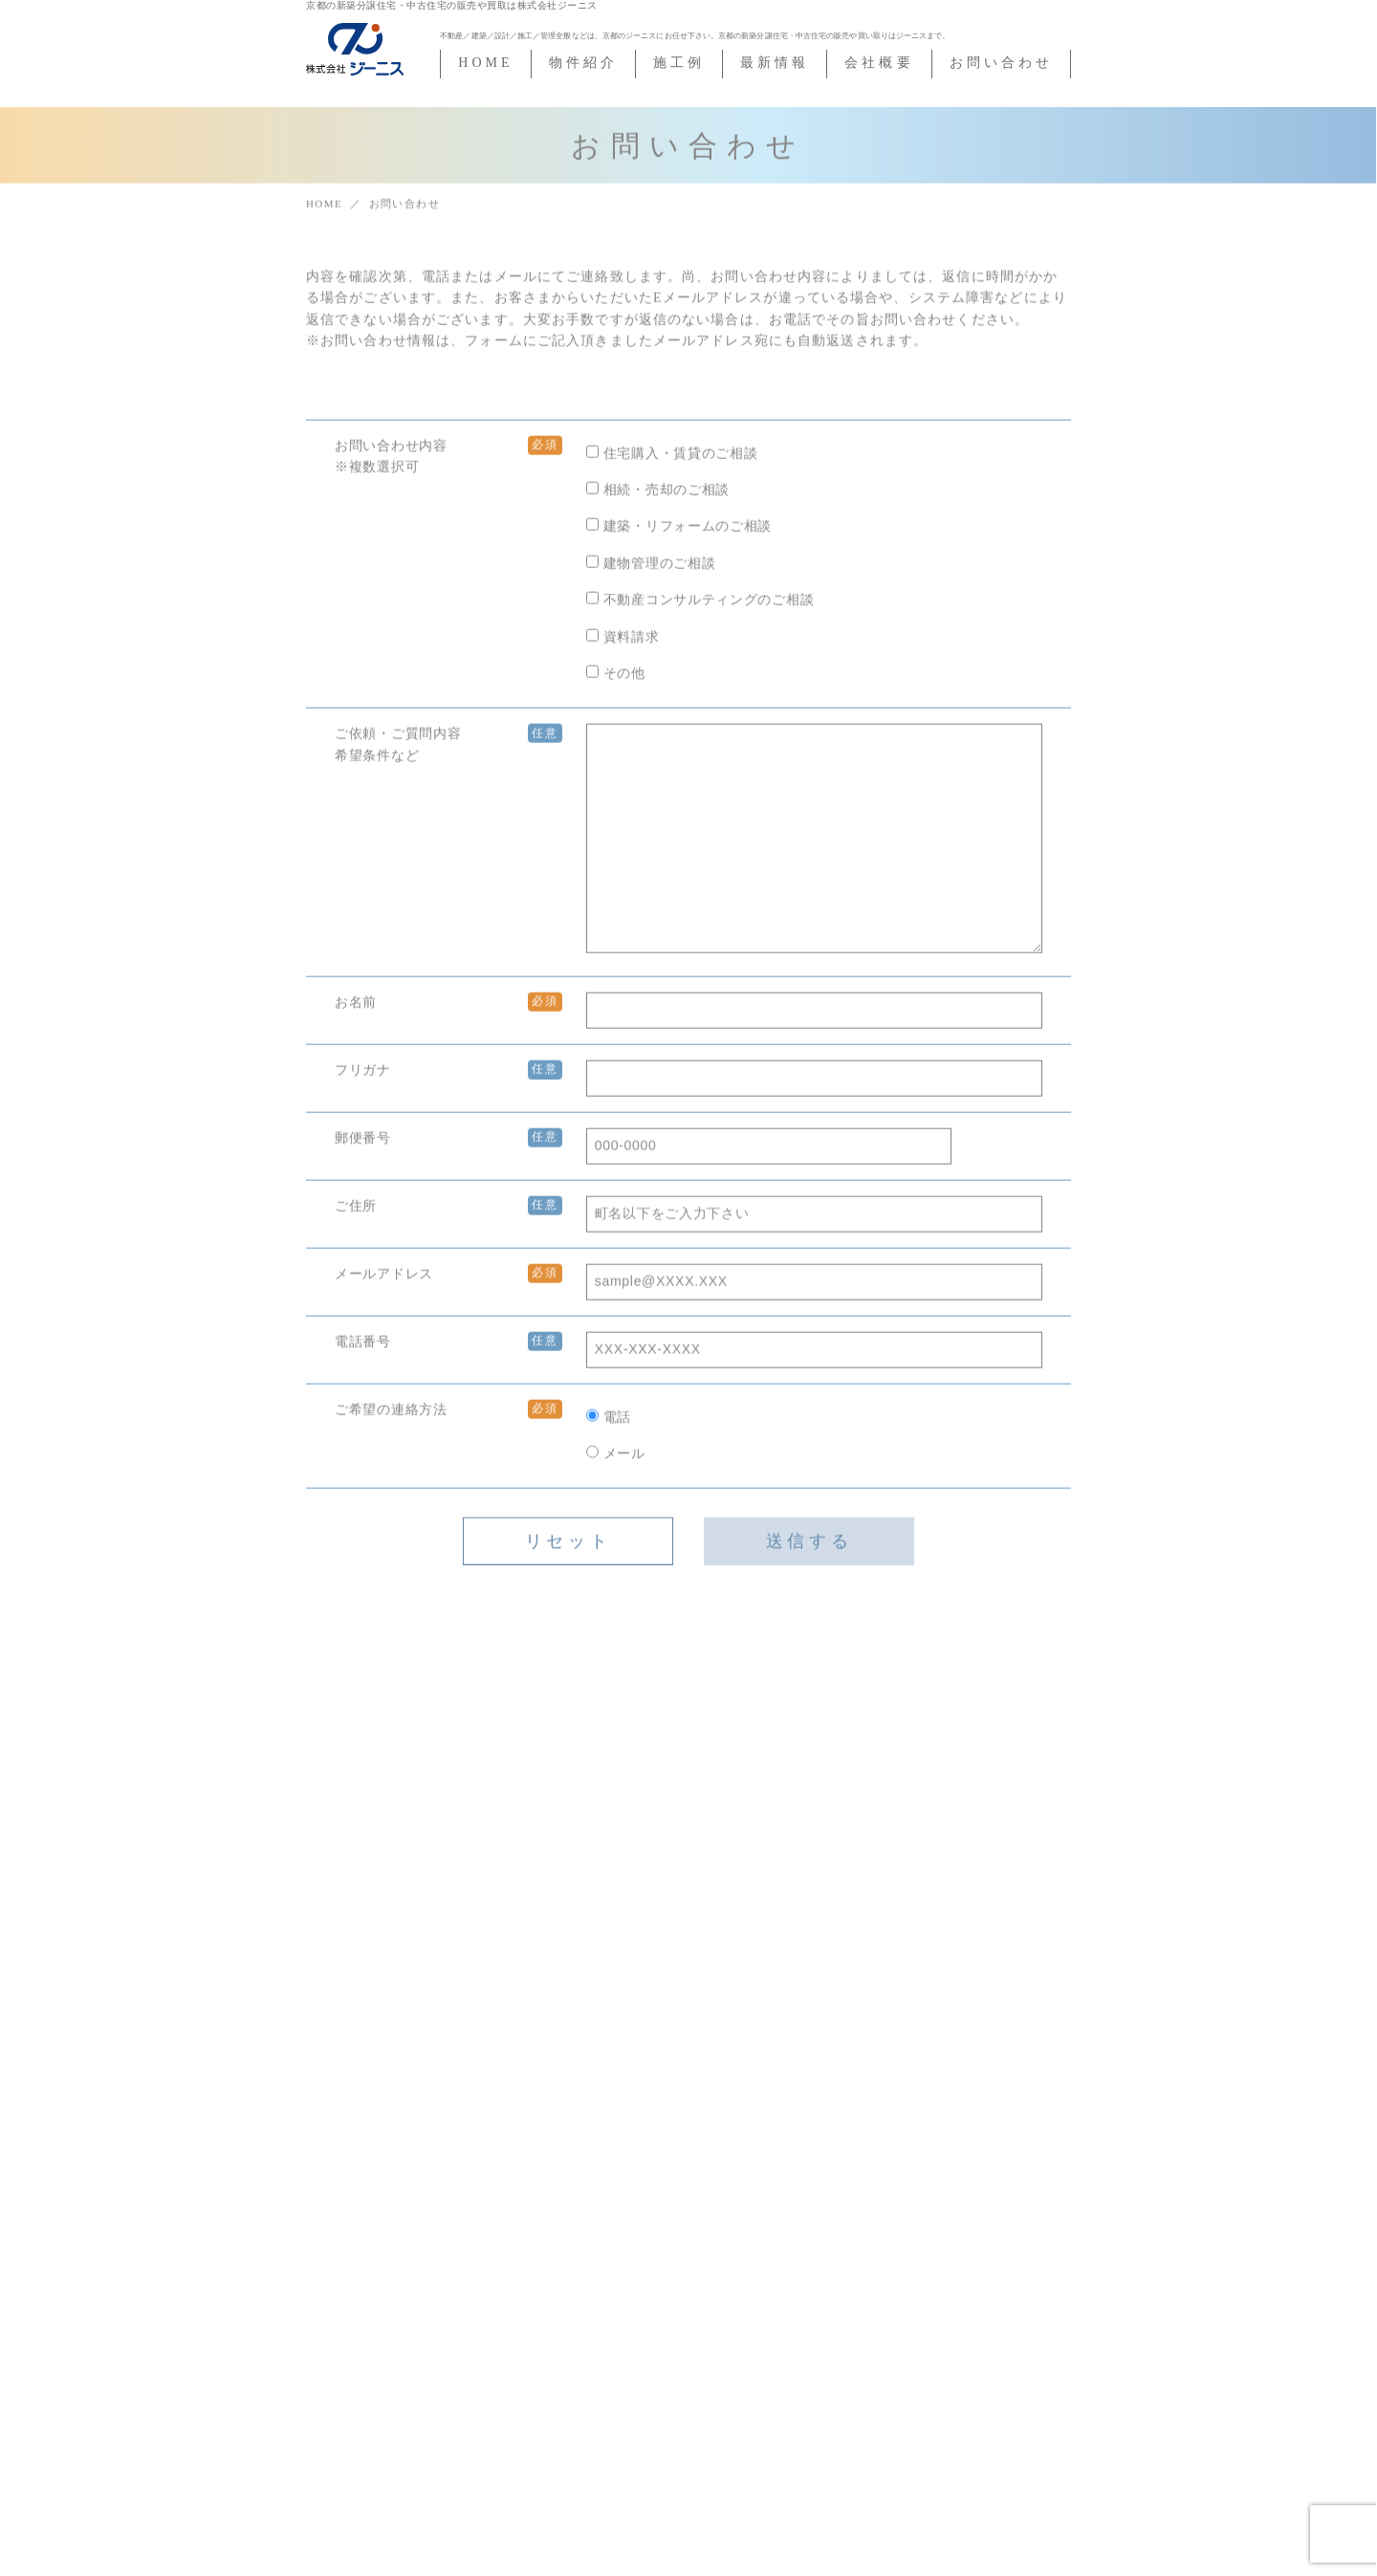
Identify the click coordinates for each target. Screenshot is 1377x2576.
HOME (485, 62)
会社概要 (878, 62)
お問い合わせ (1001, 62)
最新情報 (774, 62)
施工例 (679, 62)
